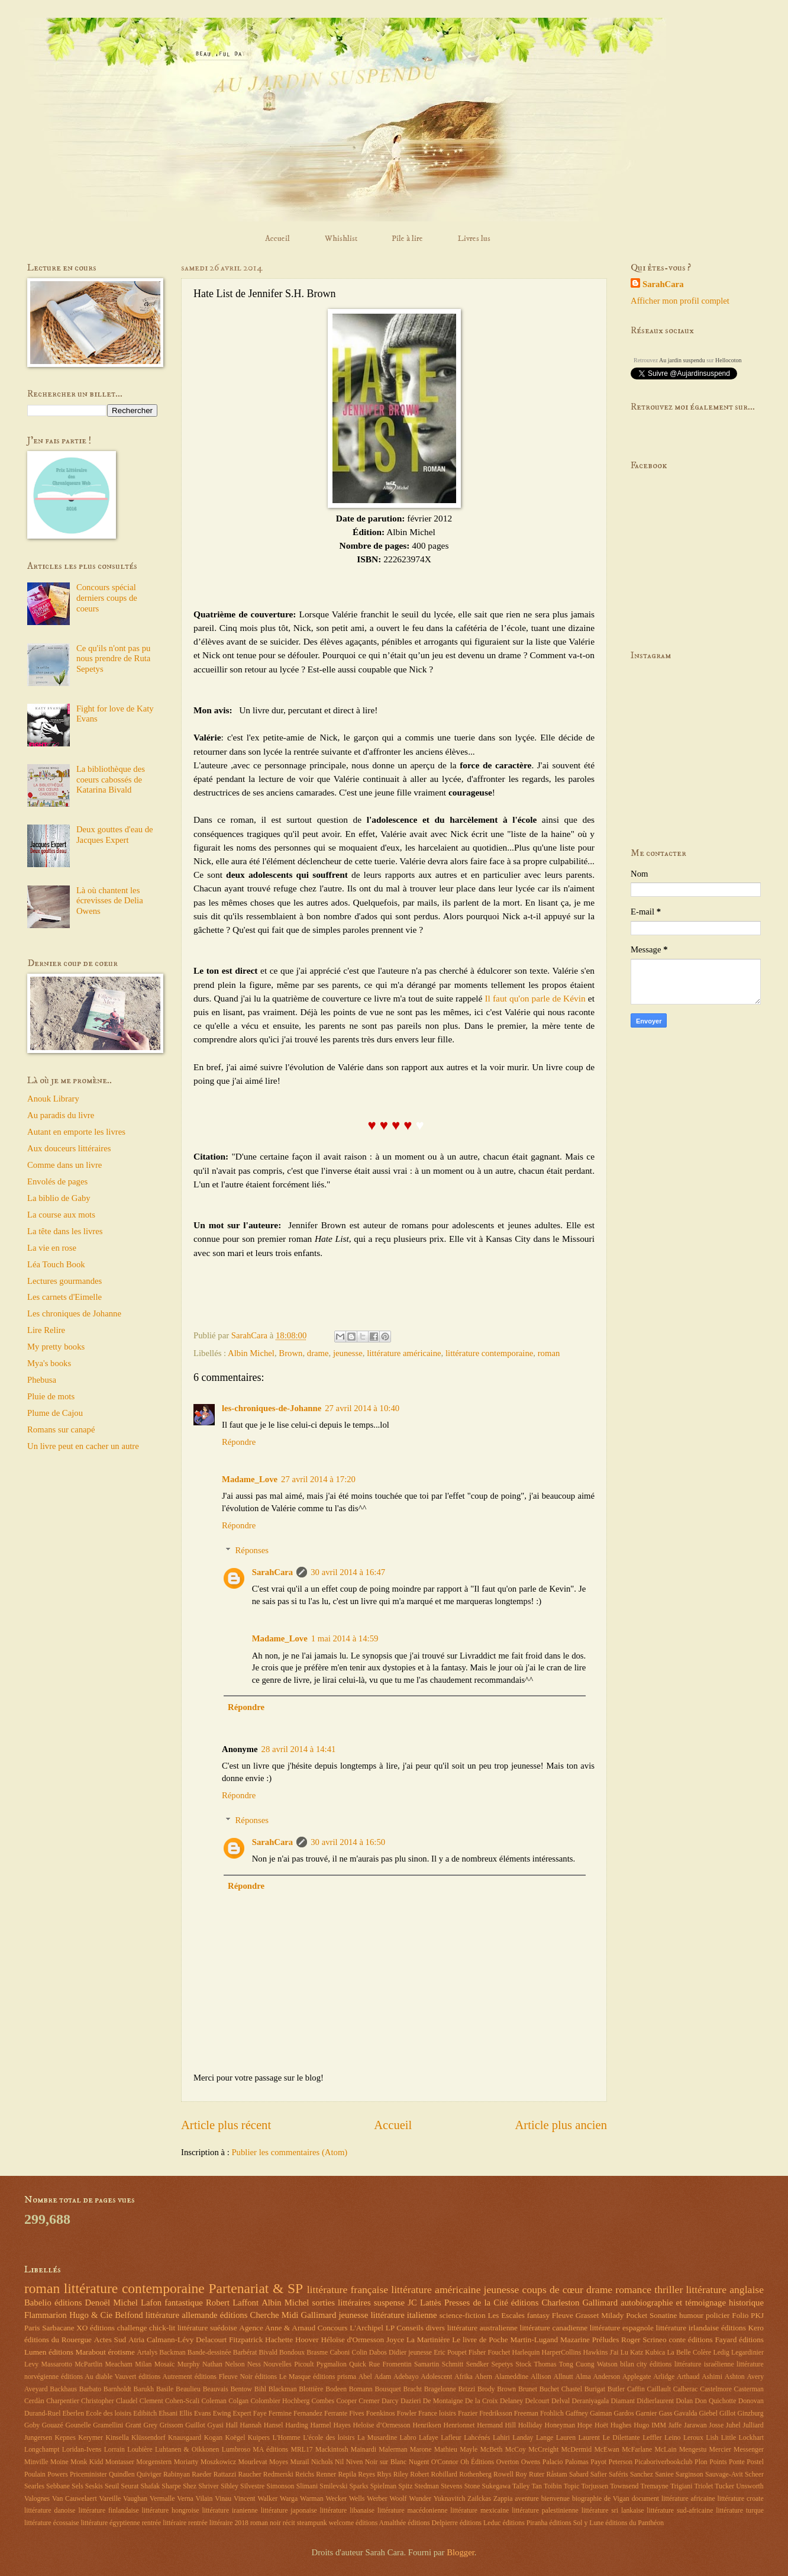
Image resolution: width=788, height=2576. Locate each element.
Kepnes (64, 2438)
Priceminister (88, 2474)
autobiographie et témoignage (673, 2302)
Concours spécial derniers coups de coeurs (106, 597)
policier (717, 2315)
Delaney (511, 2401)
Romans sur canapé (61, 1429)
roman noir (265, 2523)
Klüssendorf (148, 2438)
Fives (356, 2413)
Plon (701, 2462)
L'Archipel (366, 2327)
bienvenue (555, 2499)
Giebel (708, 2413)
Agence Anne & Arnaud (277, 2327)
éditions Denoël (82, 2302)
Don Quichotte (715, 2401)
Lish (712, 2438)
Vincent (245, 2499)
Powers (57, 2474)
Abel (365, 2377)
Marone (421, 2449)
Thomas (545, 2364)
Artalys (147, 2352)
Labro (408, 2438)
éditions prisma (334, 2377)
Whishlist (341, 238)
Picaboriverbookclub (664, 2462)
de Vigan (616, 2499)
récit (289, 2523)
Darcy (390, 2401)
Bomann (361, 2389)
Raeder (201, 2474)
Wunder (420, 2499)
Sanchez (641, 2474)
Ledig (721, 2352)
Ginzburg (750, 2413)
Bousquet (387, 2389)
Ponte (737, 2462)
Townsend (624, 2486)
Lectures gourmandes (64, 1281)
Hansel (273, 2425)
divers (435, 2327)
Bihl (260, 2389)
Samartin (426, 2364)
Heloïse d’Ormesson (382, 2425)
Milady (612, 2315)
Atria (136, 2339)
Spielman (383, 2486)
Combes (323, 2401)
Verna (185, 2499)
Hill (510, 2425)
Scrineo (654, 2339)
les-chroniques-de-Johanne (271, 1408)
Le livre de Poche (480, 2339)
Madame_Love (249, 1479)
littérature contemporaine (489, 1353)
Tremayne (654, 2486)
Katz (636, 2352)
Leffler (651, 2438)
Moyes (278, 2462)
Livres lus (474, 238)
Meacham (119, 2364)
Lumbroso (236, 2449)
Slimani (307, 2486)
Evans (202, 2413)
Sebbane (58, 2486)
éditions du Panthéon (634, 2523)
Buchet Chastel (561, 2389)
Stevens (452, 2486)
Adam (383, 2377)
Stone (472, 2486)
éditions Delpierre (433, 2523)
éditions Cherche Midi (259, 2315)
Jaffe (675, 2425)
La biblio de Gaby (59, 1198)
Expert (241, 2413)
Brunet (527, 2389)
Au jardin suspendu (682, 360)
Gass (665, 2413)
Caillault (659, 2389)
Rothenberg (475, 2474)
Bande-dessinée (209, 2352)
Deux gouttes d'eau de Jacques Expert (114, 835)
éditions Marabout (77, 2352)
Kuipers (259, 2438)
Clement (151, 2401)
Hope (585, 2425)
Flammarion (45, 2315)
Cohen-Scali (182, 2401)
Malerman (393, 2449)
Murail (299, 2462)
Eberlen (73, 2413)
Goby (32, 2425)
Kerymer (90, 2438)
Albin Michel (251, 1353)
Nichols (322, 2462)
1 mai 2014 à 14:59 (345, 1638)
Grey (151, 2425)
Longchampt (41, 2449)
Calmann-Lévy (170, 2339)
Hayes (341, 2425)
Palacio (552, 2462)
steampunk (312, 2523)
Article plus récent (226, 2124)
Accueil (277, 238)
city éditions (654, 2364)
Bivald (268, 2352)
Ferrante (335, 2413)
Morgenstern (154, 2462)
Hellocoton (728, 360)
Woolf (397, 2499)
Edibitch (145, 2413)
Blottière (311, 2389)
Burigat (594, 2389)
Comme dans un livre (64, 1165)
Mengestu (692, 2449)
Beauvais (215, 2389)
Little (729, 2438)
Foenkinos (380, 2413)
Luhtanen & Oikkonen (187, 2449)
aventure (527, 2499)
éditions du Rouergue (58, 2339)
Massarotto (56, 2364)
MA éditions (270, 2449)
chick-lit (162, 2327)
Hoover (307, 2339)
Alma (583, 2377)
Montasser (119, 2462)
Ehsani (168, 2413)
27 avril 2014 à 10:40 (362, 1408)
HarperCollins (562, 2352)
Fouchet (498, 2352)
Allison (541, 2377)
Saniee (664, 2474)
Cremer (369, 2401)
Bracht (412, 2389)
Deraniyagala (590, 2401)
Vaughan (135, 2499)
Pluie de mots (51, 1396)
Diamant (623, 2401)
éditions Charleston (545, 2302)
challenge (132, 2327)
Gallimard (600, 2302)
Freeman (526, 2413)
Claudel (127, 2401)
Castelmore (716, 2389)
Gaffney (577, 2413)
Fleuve (562, 2315)
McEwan (606, 2449)
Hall (232, 2425)
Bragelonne (440, 2389)
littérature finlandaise (108, 2510)
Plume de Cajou (55, 1413)
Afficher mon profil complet (680, 300)
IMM (658, 2425)
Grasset (587, 2315)
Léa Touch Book (56, 1264)
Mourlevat (252, 2462)
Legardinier (747, 2352)
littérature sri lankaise (613, 2510)
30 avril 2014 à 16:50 (348, 1842)
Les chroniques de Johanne (74, 1313)
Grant (133, 2425)
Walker (267, 2499)
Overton (507, 2462)
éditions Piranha (524, 2523)
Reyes (366, 2474)
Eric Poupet (450, 2352)
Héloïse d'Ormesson (352, 2339)
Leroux (693, 2438)
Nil (339, 2462)
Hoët (601, 2425)
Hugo (641, 2425)
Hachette (279, 2339)
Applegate (636, 2377)
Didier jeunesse (410, 2352)
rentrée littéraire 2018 (218, 2523)
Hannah (251, 2425)
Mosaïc (164, 2364)
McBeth (491, 2449)
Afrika (463, 2377)
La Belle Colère (689, 2352)
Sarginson (689, 2474)
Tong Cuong (577, 2364)
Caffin (636, 2389)
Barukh (144, 2389)
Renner (326, 2474)
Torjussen (594, 2486)
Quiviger (149, 2474)
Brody (486, 2389)
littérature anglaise (725, 2289)
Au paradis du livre (60, 1115)
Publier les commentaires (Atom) (289, 2152)
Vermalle (162, 2499)
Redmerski (278, 2474)
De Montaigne (443, 2401)
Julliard (752, 2425)
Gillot (727, 2413)
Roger (630, 2339)
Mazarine (575, 2339)
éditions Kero (742, 2327)
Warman (312, 2499)
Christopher (97, 2401)
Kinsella (116, 2438)
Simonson (280, 2486)
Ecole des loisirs (108, 2413)
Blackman (283, 2389)
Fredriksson (495, 2413)
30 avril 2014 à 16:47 (348, 1572)
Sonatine (663, 2315)
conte (677, 2339)
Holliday (530, 2425)
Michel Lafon (137, 2302)
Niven (354, 2462)
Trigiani (681, 2486)
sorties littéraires (341, 2302)
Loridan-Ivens (82, 2449)
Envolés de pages (57, 1181)
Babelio (37, 2302)
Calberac (685, 2389)
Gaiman (601, 2413)
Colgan (238, 2401)
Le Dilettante (621, 2438)
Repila (347, 2474)
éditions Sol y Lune (577, 2523)
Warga (289, 2499)
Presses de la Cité (476, 2302)
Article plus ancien (561, 2124)
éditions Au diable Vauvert (98, 2377)
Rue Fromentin (390, 2364)
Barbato (90, 2389)
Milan (143, 2364)
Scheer (754, 2474)
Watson (607, 2364)
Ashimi (712, 2377)
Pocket (636, 2315)
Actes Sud (110, 2339)
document (645, 2499)
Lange (544, 2438)
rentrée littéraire (164, 2523)
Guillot (195, 2425)
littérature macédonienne (412, 2510)
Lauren (566, 2438)
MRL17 (301, 2449)
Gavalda (685, 2413)
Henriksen (426, 2425)
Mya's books (49, 1363)
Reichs (304, 2474)
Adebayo (405, 2377)
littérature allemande (182, 2315)
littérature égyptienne (110, 2523)
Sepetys (503, 2364)
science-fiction (463, 2315)
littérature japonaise (289, 2510)
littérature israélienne (704, 2364)
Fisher (477, 2352)
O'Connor (444, 2462)
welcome (341, 2523)
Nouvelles (277, 2364)
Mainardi (363, 2449)
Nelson (234, 2364)
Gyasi (215, 2425)
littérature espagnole (622, 2327)
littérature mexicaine (479, 2510)
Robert (419, 2474)
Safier (598, 2474)
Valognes (37, 2499)
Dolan (684, 2401)
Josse (716, 2425)
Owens (531, 2462)
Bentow (241, 2389)
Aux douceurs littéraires (69, 1148)
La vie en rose (51, 1247)
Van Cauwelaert (74, 2499)
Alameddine (512, 2377)
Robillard (444, 2474)
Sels (77, 2486)
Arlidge (663, 2377)
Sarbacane (58, 2327)
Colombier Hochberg (279, 2401)
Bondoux (292, 2352)
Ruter (536, 2474)
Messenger (749, 2449)
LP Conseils (405, 2327)
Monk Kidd (86, 2462)
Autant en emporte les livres (76, 1131)
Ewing (222, 2413)
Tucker (724, 2486)
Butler (616, 2389)
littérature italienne (403, 2315)
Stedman (427, 2486)
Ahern (483, 2377)
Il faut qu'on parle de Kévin (535, 998)
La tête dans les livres (65, 1231)
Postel (755, 2462)
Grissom (171, 2425)
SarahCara (272, 1572)
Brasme (317, 2352)
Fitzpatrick (246, 2339)
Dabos (378, 2352)
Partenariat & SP (255, 2288)
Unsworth (749, 2486)
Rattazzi (225, 2474)
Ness (254, 2364)
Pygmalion (332, 2364)
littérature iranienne (229, 2510)
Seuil (112, 2486)
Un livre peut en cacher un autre (83, 1446)
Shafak (150, 2486)
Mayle (468, 2449)
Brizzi (467, 2389)
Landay (522, 2438)
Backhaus (63, 2389)
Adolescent (436, 2377)
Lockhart (751, 2438)
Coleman (213, 2401)
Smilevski (333, 2486)
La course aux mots (61, 1214)
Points (717, 2462)
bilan (627, 2364)
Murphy (188, 2364)
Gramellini (108, 2425)
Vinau (223, 2499)
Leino (672, 2438)
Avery (755, 2377)
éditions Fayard (712, 2339)
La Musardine (377, 2438)
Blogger (460, 2552)
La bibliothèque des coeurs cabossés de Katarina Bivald (110, 779)
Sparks (359, 2486)
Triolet (704, 2486)
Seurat (129, 2486)
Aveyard (36, 2389)
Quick (357, 2364)
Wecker (336, 2499)
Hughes (621, 2425)
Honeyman (560, 2425)
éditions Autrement (165, 2377)
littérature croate (741, 2499)
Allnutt (563, 2377)
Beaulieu (188, 2389)
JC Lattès (424, 2302)
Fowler (406, 2413)
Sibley (229, 2486)
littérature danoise (50, 2510)
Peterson (621, 2462)
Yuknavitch (450, 2499)
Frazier (467, 2413)
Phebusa (41, 1379)
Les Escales (506, 2315)
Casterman (749, 2389)
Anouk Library (53, 1098)
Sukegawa (496, 2486)
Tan (536, 2486)
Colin (359, 2352)
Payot (598, 2462)
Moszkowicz (218, 2462)
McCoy (515, 2449)
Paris (32, 2327)
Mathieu (445, 2449)
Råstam (556, 2474)
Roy (521, 2474)
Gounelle (78, 2425)
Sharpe (171, 2486)
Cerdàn (34, 2401)
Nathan (212, 2364)
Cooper (346, 2401)
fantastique (183, 2302)
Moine (59, 2462)
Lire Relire (46, 1330)
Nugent (419, 2462)
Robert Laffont (232, 2302)
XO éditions (95, 2327)
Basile (164, 2389)
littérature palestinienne (545, 2510)
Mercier (720, 2449)
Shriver (208, 2486)
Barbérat (245, 2352)
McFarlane (637, 2449)
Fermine (280, 2413)
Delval (560, 2401)
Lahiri (501, 2438)
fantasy (538, 2315)
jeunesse (348, 1353)
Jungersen (38, 2438)
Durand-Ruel (42, 2413)
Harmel (320, 2425)
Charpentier (62, 2401)
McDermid (576, 2449)
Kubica (655, 2352)
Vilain (204, 2499)
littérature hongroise (170, 2510)
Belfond (129, 2315)
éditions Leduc (480, 2523)
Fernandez (307, 2413)
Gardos (624, 2413)
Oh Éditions (477, 2462)
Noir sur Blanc (385, 2462)
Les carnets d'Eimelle (64, 1297)
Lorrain (114, 2449)
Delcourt (537, 2401)
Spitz (405, 2486)
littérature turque (740, 2510)
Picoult (304, 2364)
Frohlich (552, 2413)
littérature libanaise (347, 2510)
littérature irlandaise (687, 2327)
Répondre (239, 1442)
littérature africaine (688, 2499)
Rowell (503, 2474)
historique (746, 2302)
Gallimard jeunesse (335, 2315)
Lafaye (428, 2438)
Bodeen (336, 2389)
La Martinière (428, 2339)
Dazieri (411, 2401)
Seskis (94, 2486)
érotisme (121, 2352)
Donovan (751, 2401)
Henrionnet (458, 2425)
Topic (572, 2486)
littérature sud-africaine (680, 2510)
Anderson (607, 2377)
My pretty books (56, 1346)
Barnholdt (117, 2389)
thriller (668, 2289)
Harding (296, 2425)
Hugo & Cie (90, 2315)
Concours (333, 2327)
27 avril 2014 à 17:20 (318, 1479)
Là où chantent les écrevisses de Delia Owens (109, 901)
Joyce (395, 2339)
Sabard (579, 2474)
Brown (290, 1353)
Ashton (735, 2377)
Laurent (589, 2438)
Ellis (185, 2413)
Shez (189, 2486)
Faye (260, 2413)
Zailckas (479, 2499)
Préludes (605, 2339)
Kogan (213, 2438)
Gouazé (52, 2425)
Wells (357, 2499)
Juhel (733, 2425)
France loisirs (437, 2413)
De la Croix (481, 2401)
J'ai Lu (618, 2352)
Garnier (646, 2413)
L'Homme (287, 2438)
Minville (36, 2462)
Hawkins (595, 2352)
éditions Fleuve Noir (224, 2377)
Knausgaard (184, 2438)
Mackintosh (331, 2449)
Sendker (477, 2364)
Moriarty (186, 2462)
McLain (665, 2449)
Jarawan (695, 2425)
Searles (34, 2486)
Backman (172, 2352)
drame (318, 1353)
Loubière (139, 2449)
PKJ (757, 2315)
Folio (740, 2315)
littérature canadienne (553, 2327)
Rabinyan (176, 2474)
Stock (523, 2364)
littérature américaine (404, 1353)
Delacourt (211, 2339)
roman (549, 1353)
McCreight (543, 2449)
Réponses (252, 1550)
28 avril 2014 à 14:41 (298, 1749)
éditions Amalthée (381, 2523)
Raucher (249, 2474)
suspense (389, 2302)
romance (633, 2289)
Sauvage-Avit (724, 2474)
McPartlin (88, 2364)
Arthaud (688, 2377)
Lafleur (451, 2438)
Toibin (553, 2486)
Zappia (503, 2499)
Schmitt (453, 2364)
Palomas (577, 2462)
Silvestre (252, 2486)
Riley (401, 2474)
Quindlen (122, 2474)
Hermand (490, 2425)
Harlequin (526, 2352)
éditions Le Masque (283, 2377)
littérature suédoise (207, 2327)
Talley (520, 2486)
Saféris (618, 2474)
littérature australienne (482, 2327)
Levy (31, 2364)
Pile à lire (407, 238)
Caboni (340, 2352)
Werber (377, 2499)
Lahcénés (477, 2438)
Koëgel (235, 2438)
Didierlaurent (655, 2401)
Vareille (110, 2499)
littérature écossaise (51, 2523)
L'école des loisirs (328, 2438)
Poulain (35, 2474)
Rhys (384, 2474)
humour (691, 2315)
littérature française (347, 2289)
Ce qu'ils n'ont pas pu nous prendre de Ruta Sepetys (113, 658)
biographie (587, 2499)
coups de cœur (552, 2289)
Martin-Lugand (534, 2339)
